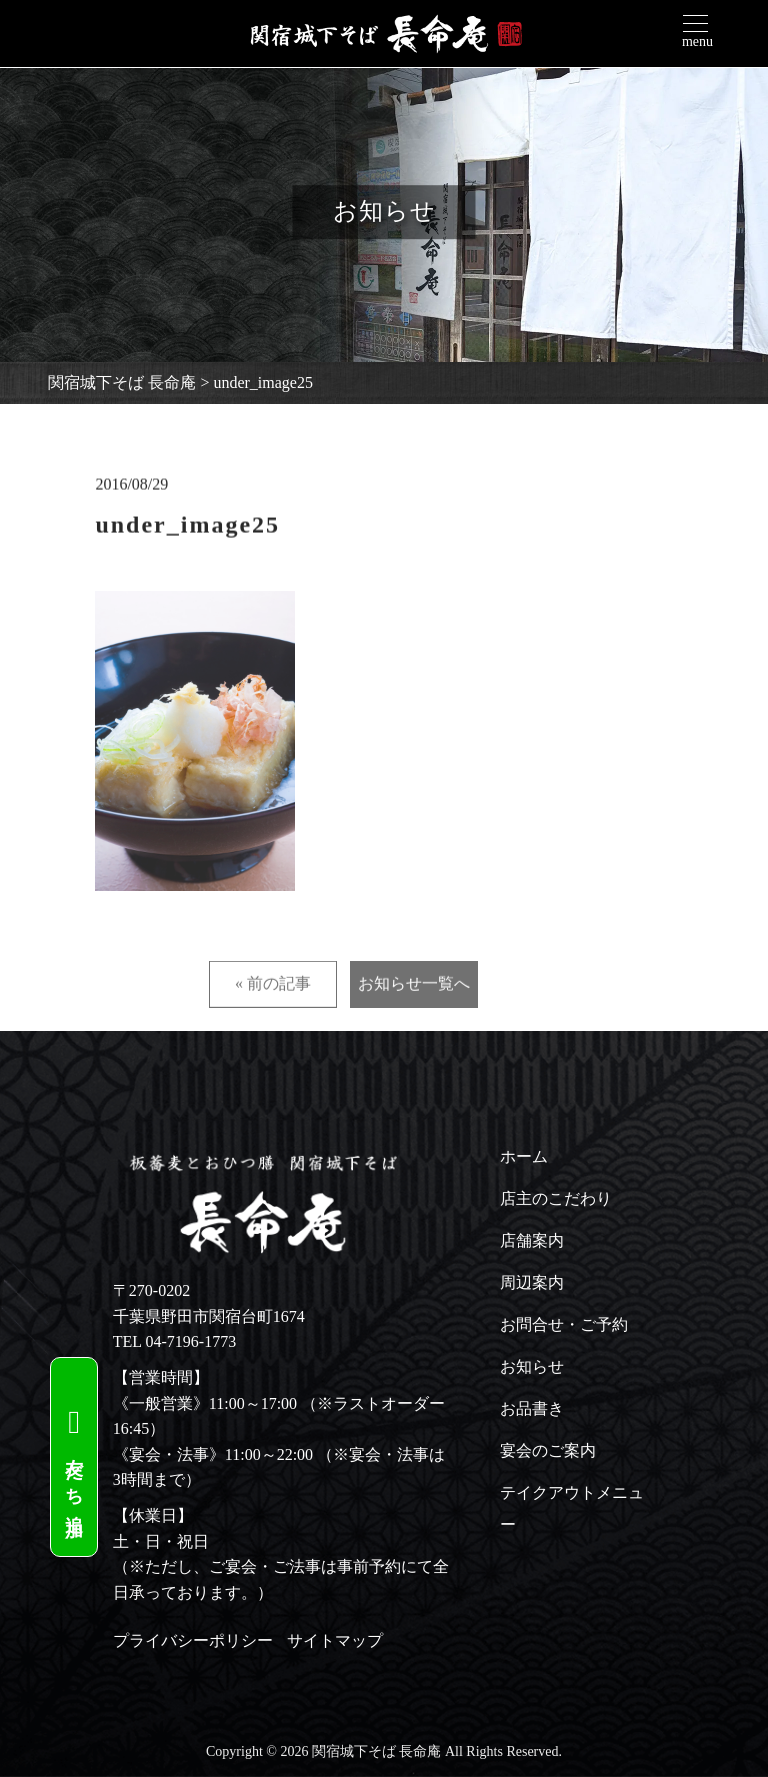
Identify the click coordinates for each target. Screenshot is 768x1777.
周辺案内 (532, 1282)
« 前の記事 (273, 1022)
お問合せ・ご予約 (564, 1324)
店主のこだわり (556, 1198)
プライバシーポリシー (193, 1640)
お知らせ (532, 1366)
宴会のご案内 (548, 1450)
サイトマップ (335, 1640)
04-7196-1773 (191, 1341)
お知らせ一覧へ (414, 1022)
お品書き (532, 1408)
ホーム (524, 1156)
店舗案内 (532, 1240)
